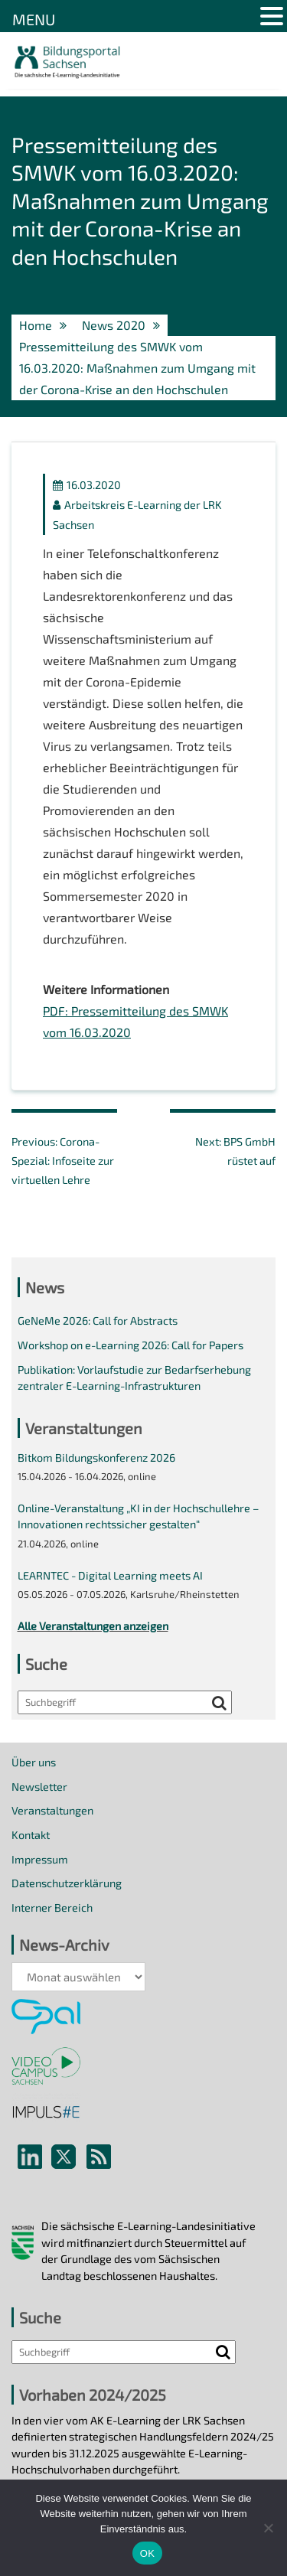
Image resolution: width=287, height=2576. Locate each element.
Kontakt (30, 1834)
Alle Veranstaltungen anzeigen (93, 1625)
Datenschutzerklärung (66, 1883)
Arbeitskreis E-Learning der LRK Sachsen (137, 514)
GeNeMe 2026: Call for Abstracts (98, 1320)
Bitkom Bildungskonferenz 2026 (96, 1457)
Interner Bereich (52, 1907)
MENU (33, 19)
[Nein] (268, 2527)
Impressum (39, 1859)
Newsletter (39, 1786)
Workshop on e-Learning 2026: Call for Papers (130, 1345)
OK (147, 2553)
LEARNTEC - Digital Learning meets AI (110, 1575)
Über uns (33, 1762)
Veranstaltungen (52, 1810)
